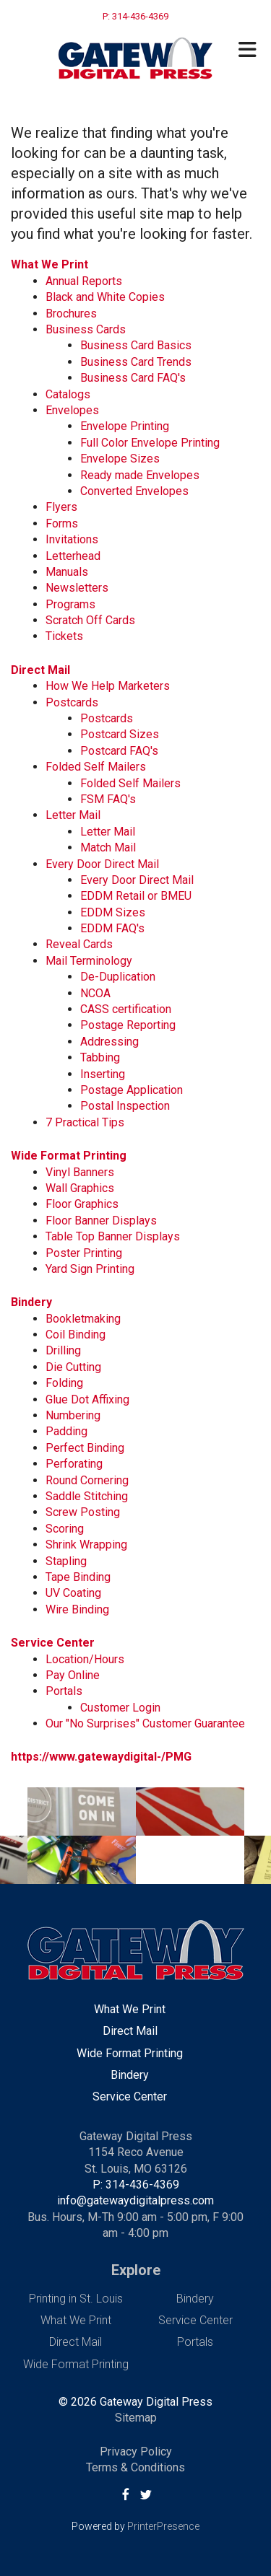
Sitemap (136, 2417)
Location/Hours (85, 1659)
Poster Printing (84, 1253)
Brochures (71, 313)
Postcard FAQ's (119, 751)
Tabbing (100, 1057)
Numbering (73, 1415)
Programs (70, 604)
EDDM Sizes (112, 912)
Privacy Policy (136, 2451)
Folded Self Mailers (96, 767)
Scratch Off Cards (90, 620)
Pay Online (73, 1675)
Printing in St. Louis (76, 2298)
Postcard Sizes (119, 734)
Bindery (31, 1302)
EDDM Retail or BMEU (136, 896)
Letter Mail (73, 815)
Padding (66, 1431)
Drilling (63, 1350)
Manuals (67, 572)
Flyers (61, 507)
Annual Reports (84, 281)
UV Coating (73, 1593)
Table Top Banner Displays (113, 1236)
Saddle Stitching (87, 1496)
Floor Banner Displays (101, 1220)
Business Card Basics (136, 345)
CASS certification (125, 1009)
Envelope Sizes (120, 458)
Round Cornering (87, 1480)
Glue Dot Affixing (87, 1399)
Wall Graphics (80, 1188)
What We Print (49, 264)
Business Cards (86, 329)
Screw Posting (83, 1512)
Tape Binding (78, 1577)
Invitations (72, 539)
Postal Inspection (125, 1106)
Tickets (64, 636)
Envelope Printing (124, 426)
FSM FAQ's (108, 799)
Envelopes (72, 410)
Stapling (66, 1561)
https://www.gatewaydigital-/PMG (101, 1757)
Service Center (53, 1643)
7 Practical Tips (85, 1122)
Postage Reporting (128, 1025)
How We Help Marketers (108, 686)
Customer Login (120, 1707)
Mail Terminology (89, 961)
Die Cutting (73, 1367)
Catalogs (68, 394)
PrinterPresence (163, 2526)
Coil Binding (76, 1334)
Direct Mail (40, 670)
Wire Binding (77, 1609)
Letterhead (73, 556)
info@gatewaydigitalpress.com (135, 2200)
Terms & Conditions (135, 2467)
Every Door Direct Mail (102, 864)
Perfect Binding (85, 1448)
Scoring (65, 1528)
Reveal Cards (79, 944)
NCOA (95, 993)
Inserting (102, 1074)
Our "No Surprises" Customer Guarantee (145, 1723)
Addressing (109, 1041)
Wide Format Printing (68, 1155)
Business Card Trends (136, 362)
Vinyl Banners (80, 1172)
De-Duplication (117, 976)
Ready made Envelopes (139, 475)
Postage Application (131, 1090)
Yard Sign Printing (90, 1269)
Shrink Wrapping (86, 1544)
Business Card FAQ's (133, 378)
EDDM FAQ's (112, 928)
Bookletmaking (83, 1319)
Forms (62, 523)
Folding (64, 1383)
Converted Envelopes (134, 491)
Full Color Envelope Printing (150, 443)
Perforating (74, 1464)
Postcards (72, 702)
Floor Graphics (82, 1204)
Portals (64, 1691)
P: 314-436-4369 (136, 2184)
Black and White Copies (105, 297)
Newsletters (77, 588)
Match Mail (108, 847)
